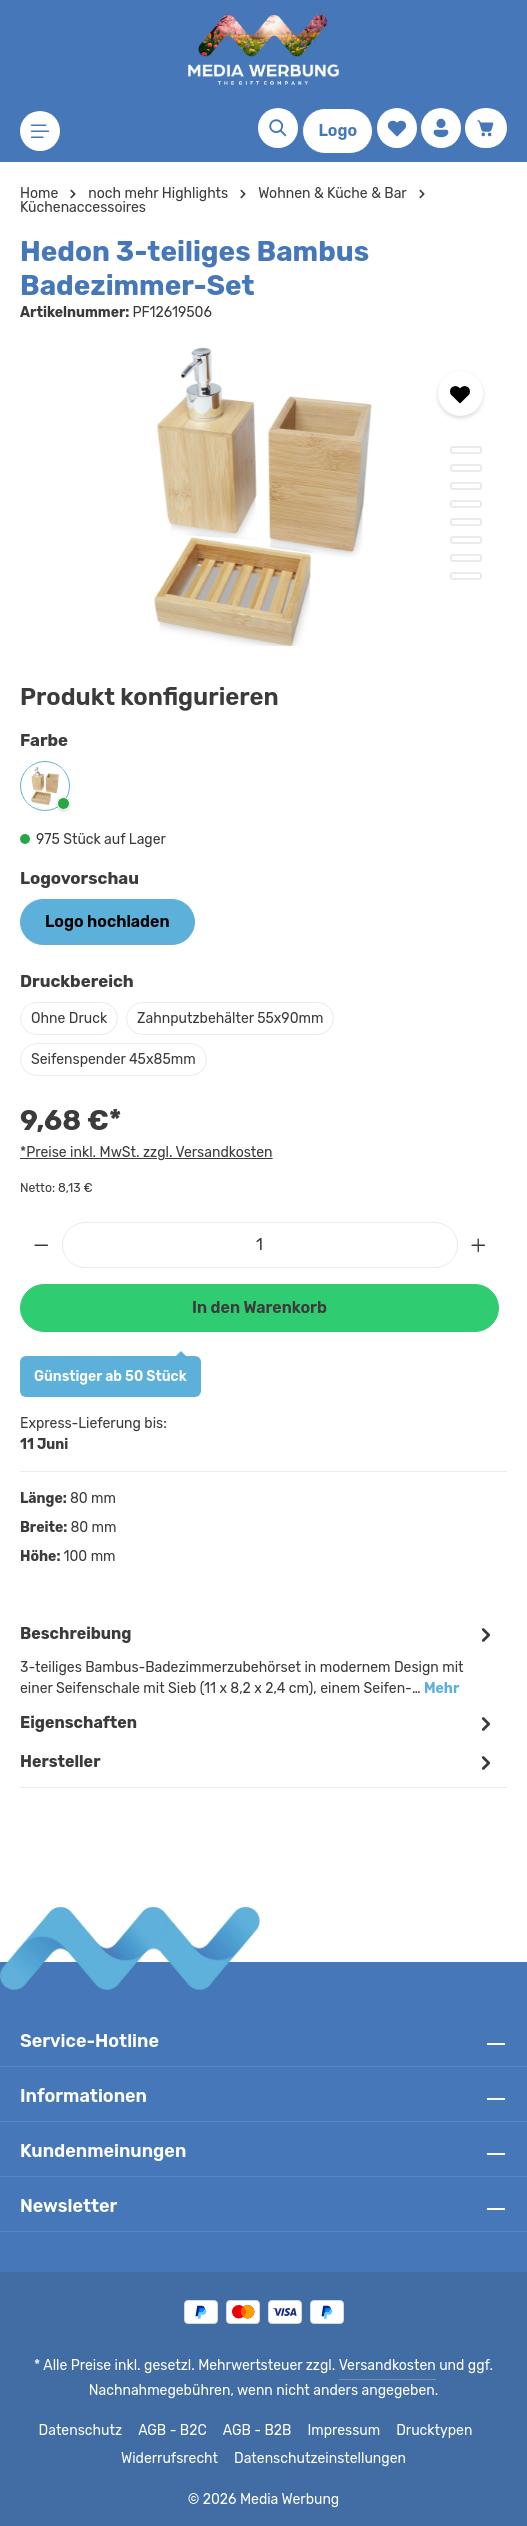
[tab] (258, 1659)
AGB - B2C (174, 2431)
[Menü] (40, 131)
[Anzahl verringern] (41, 1245)
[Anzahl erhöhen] (479, 1245)
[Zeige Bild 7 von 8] (466, 558)
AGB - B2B (259, 2431)
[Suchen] (278, 128)
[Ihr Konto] (441, 128)
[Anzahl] (260, 1245)
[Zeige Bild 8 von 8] (466, 576)
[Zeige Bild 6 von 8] (466, 540)
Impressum (343, 2431)
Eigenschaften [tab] (258, 1723)
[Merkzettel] (397, 128)
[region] (263, 497)
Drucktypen (429, 2431)
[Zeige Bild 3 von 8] (466, 486)
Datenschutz (85, 2431)
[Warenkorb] (486, 128)
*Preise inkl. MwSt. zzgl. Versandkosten (143, 1152)
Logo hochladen (107, 921)
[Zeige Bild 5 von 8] (466, 522)
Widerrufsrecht (175, 2459)
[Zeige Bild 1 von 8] (466, 450)
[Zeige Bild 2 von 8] (466, 468)
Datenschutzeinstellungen (317, 2459)
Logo (337, 130)
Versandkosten (383, 2366)
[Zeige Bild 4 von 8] (466, 504)
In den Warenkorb (259, 1307)
